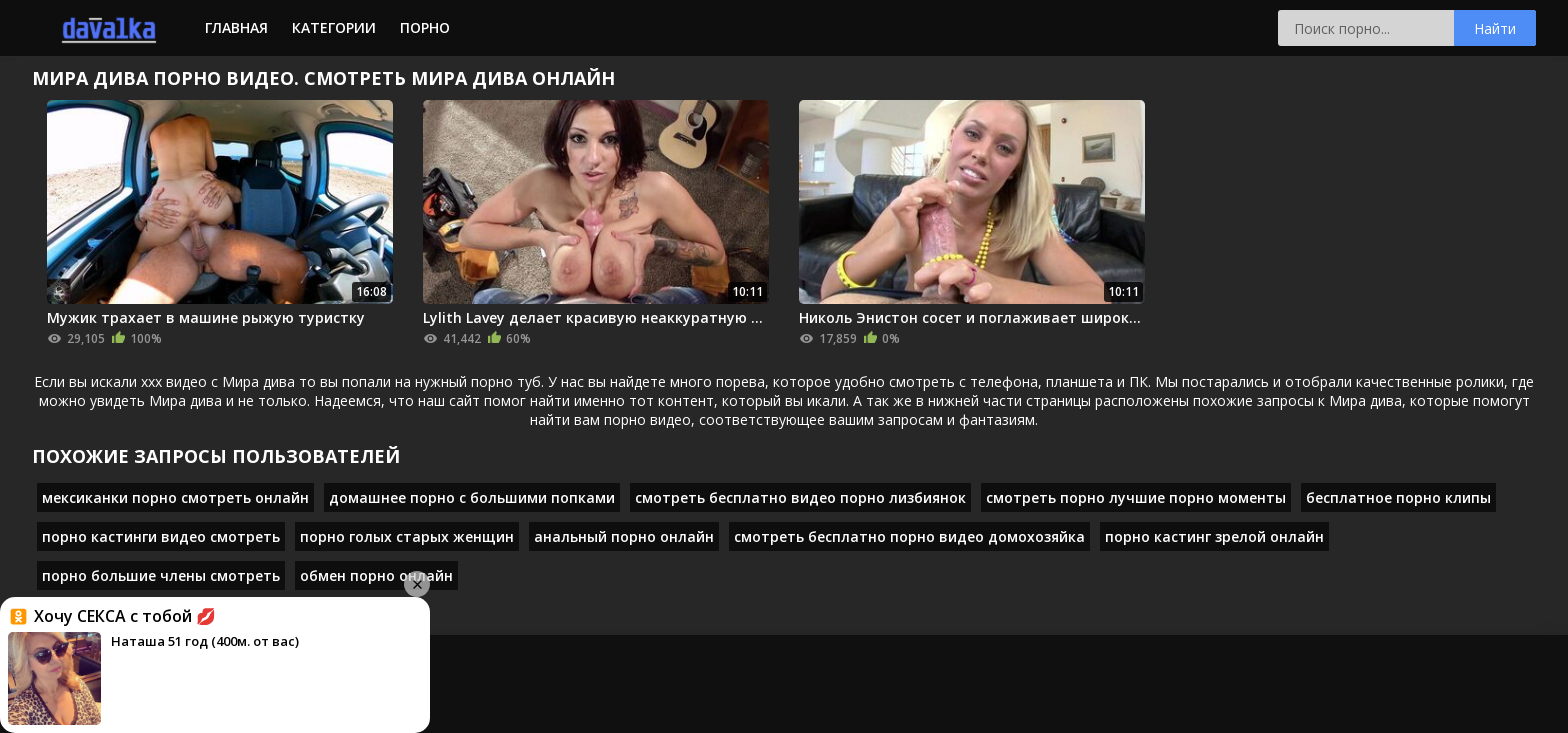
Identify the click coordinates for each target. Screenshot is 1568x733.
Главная (236, 27)
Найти (1495, 28)
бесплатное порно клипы (1398, 497)
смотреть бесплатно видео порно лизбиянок (800, 497)
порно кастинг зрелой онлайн (1214, 536)
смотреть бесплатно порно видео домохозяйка (909, 536)
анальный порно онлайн (624, 536)
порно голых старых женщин (407, 536)
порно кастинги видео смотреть (161, 536)
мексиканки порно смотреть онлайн (175, 497)
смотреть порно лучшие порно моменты (1136, 497)
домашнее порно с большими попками (472, 497)
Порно (425, 27)
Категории (334, 27)
